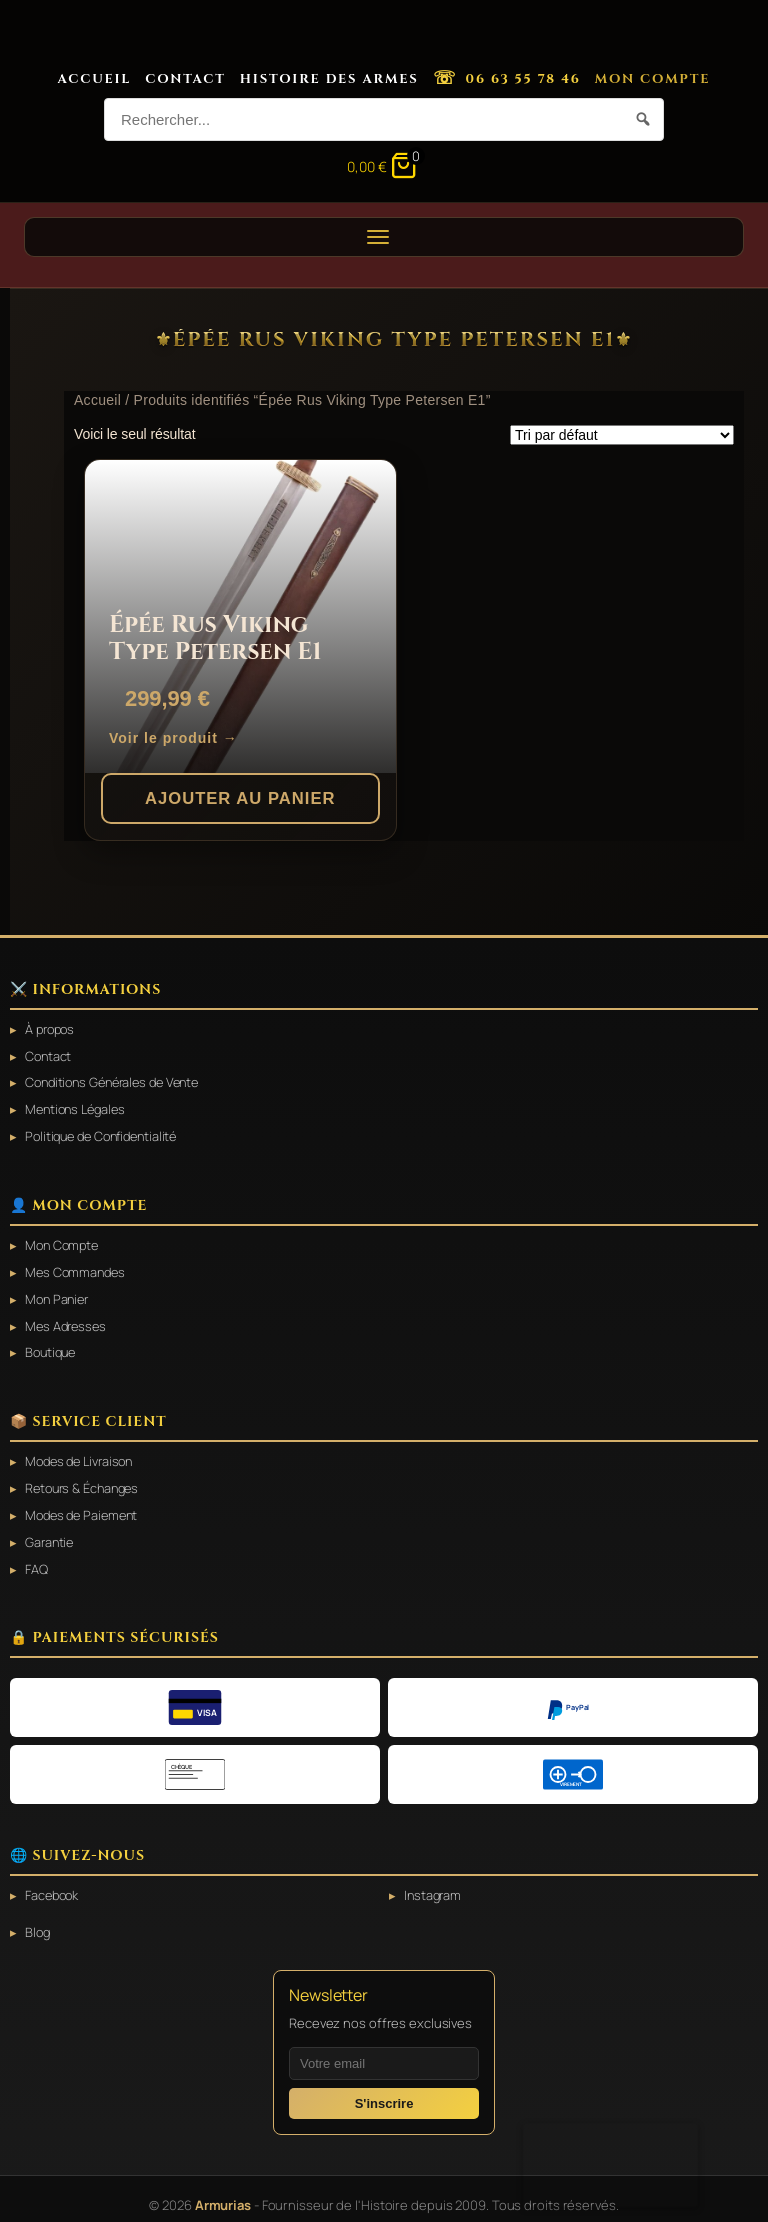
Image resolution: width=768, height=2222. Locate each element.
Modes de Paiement (85, 1506)
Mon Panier (59, 1294)
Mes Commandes (77, 1268)
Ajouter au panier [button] (240, 797)
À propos (52, 1029)
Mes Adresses (68, 1320)
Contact (185, 79)
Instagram (434, 1884)
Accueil (95, 79)
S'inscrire (384, 2091)
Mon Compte (653, 79)
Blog (38, 1921)
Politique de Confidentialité (107, 1133)
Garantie (50, 1533)
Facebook (53, 1884)
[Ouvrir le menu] (384, 237)
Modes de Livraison (83, 1454)
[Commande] (622, 435)
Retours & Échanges (85, 1480)
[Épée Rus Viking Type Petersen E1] (240, 616)
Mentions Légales (78, 1107)
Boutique (52, 1346)
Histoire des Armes (329, 79)
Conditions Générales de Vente (119, 1081)
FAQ (36, 1559)
